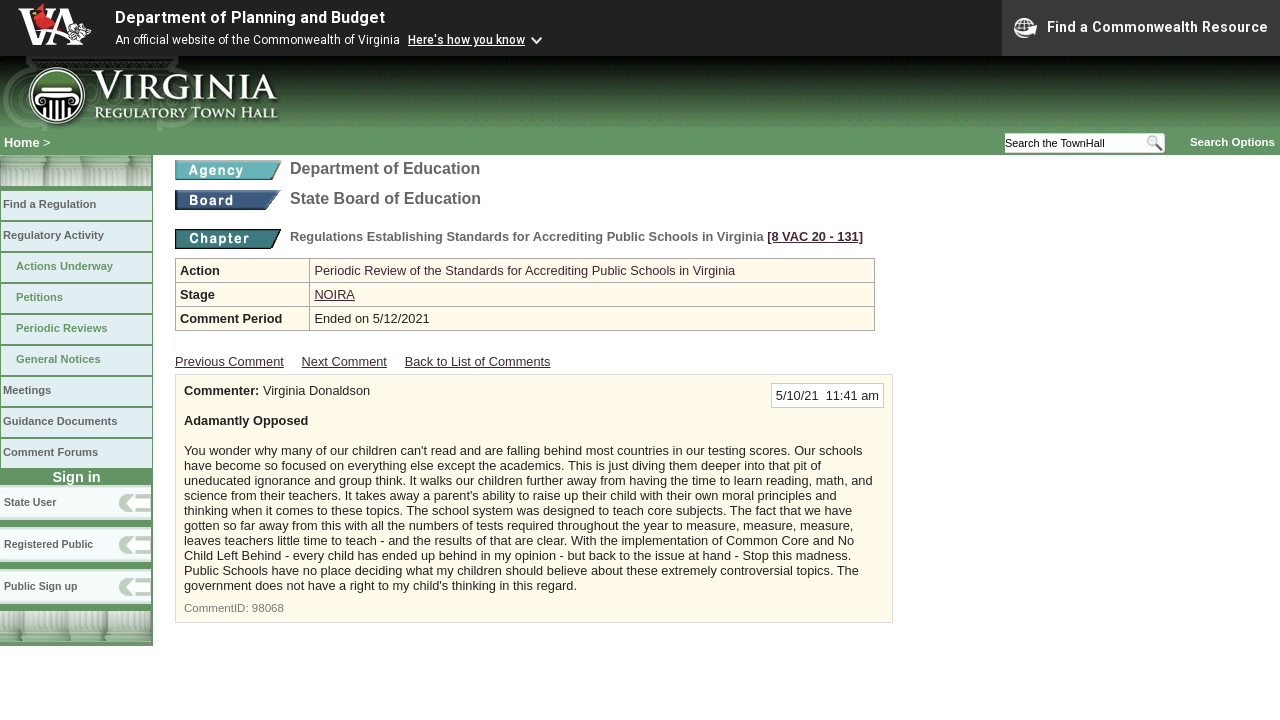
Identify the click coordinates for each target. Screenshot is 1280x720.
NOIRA (334, 294)
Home (22, 142)
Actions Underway (64, 266)
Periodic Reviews (62, 328)
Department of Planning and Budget (250, 17)
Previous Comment (229, 361)
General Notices (58, 359)
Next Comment (344, 361)
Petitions (39, 297)
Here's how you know (466, 40)
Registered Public (48, 544)
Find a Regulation (49, 204)
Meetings (27, 390)
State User (30, 502)
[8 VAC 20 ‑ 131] (815, 236)
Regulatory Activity (53, 235)
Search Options (1232, 142)
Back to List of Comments (478, 361)
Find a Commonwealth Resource (1141, 28)
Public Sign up (40, 586)
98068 (268, 608)
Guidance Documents (60, 421)
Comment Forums (50, 452)
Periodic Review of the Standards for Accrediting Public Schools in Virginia (524, 270)
